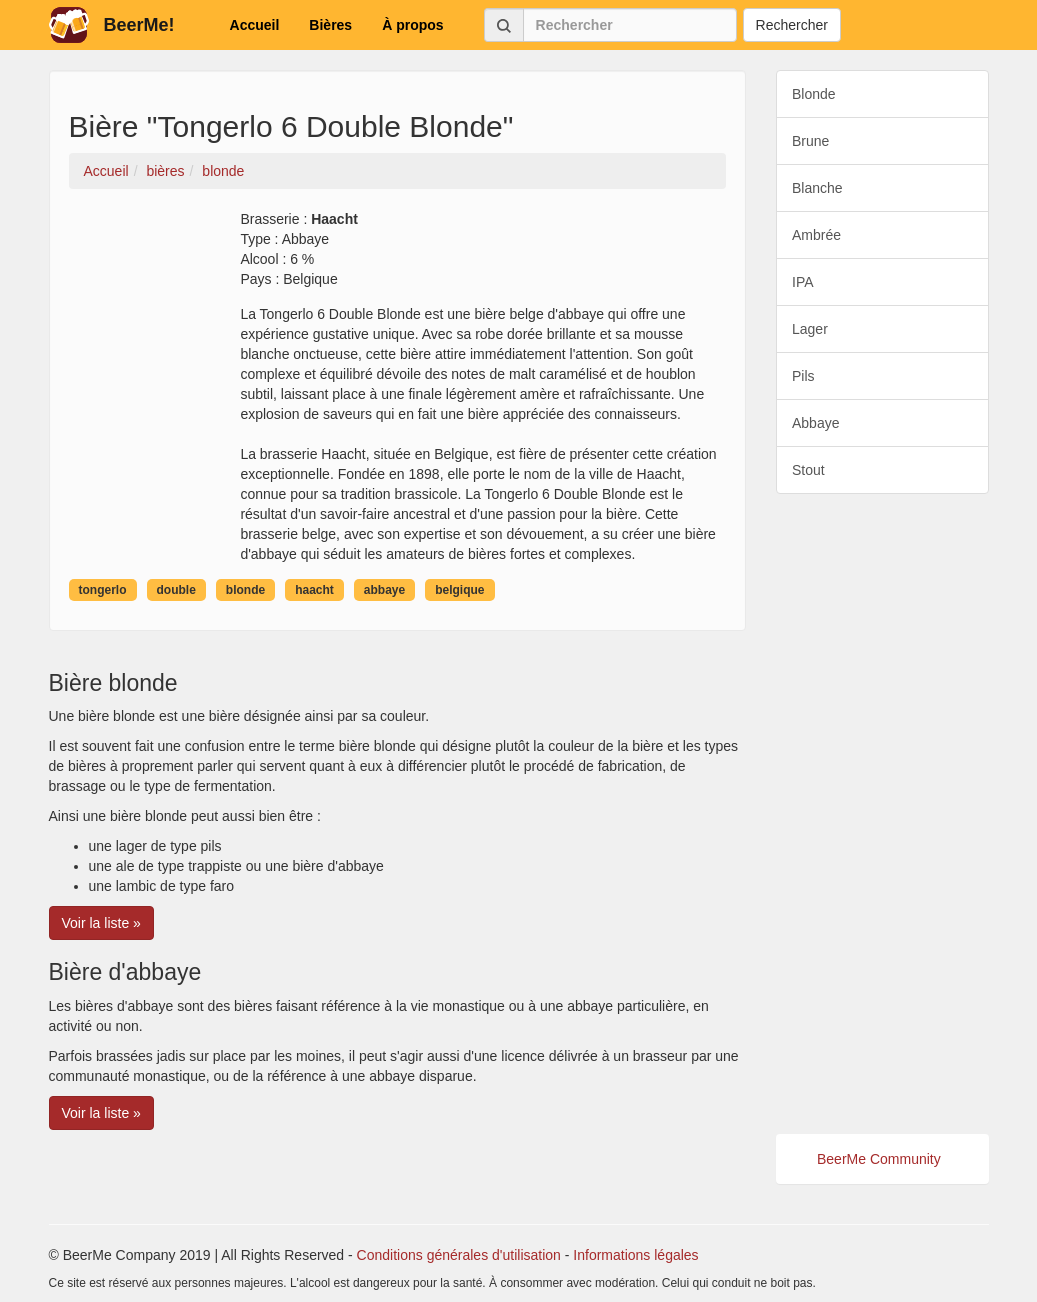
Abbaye (815, 423)
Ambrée (816, 235)
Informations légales (635, 1255)
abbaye (384, 590)
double (176, 590)
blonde (245, 590)
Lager (810, 329)
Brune (810, 141)
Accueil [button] (255, 25)
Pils (803, 376)
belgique (459, 590)
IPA (803, 282)
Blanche (817, 188)
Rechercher (792, 25)
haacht (314, 590)
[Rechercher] (630, 25)
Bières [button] (330, 25)
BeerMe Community (879, 1159)
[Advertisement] (882, 814)
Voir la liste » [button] (101, 923)
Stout (808, 470)
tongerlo (103, 590)
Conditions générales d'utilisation (459, 1255)
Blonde (814, 94)
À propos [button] (412, 25)
